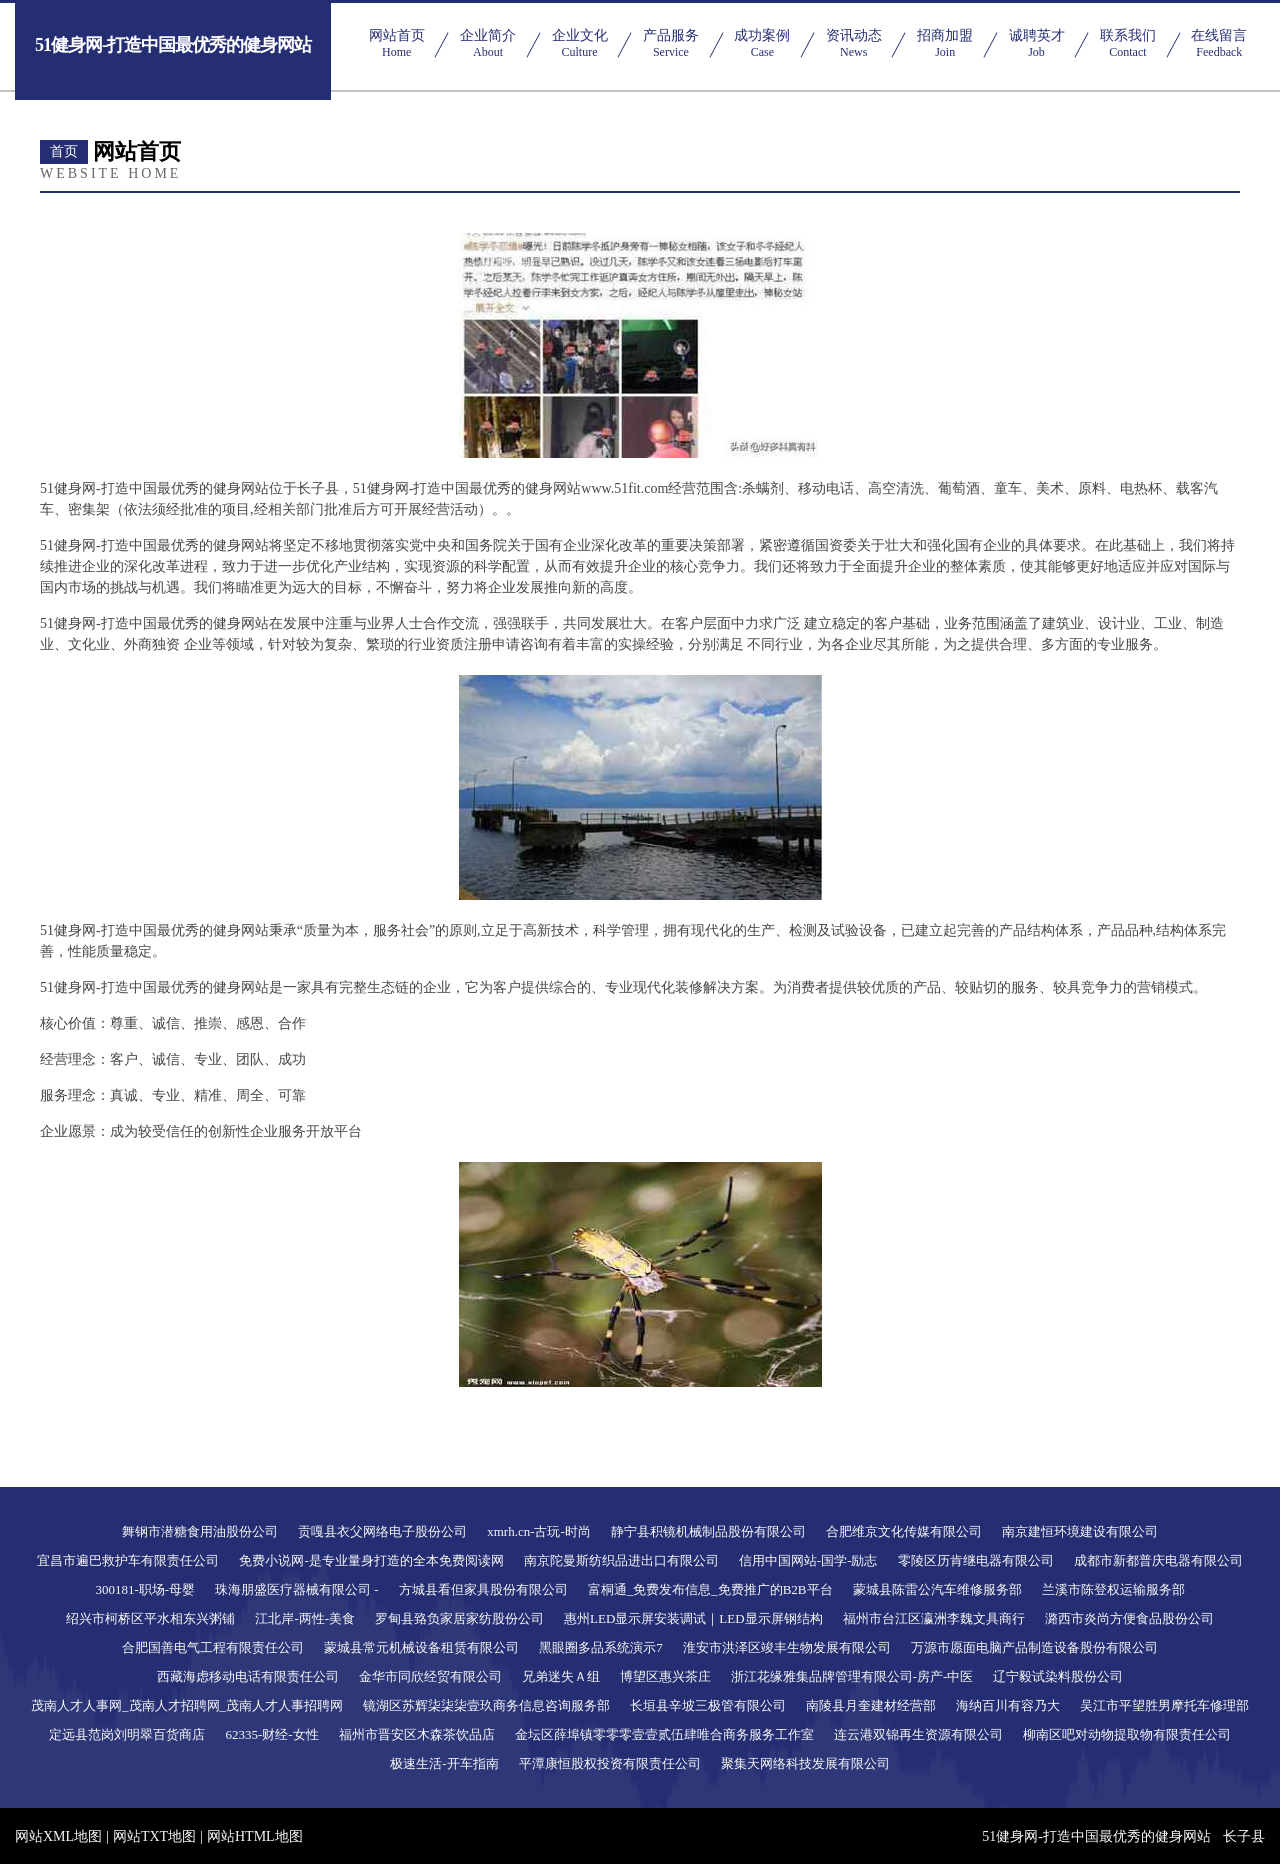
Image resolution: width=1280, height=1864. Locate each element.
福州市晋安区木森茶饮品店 (417, 1734)
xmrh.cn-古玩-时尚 (539, 1531)
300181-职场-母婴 (145, 1589)
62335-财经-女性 (271, 1734)
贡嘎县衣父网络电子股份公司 (382, 1531)
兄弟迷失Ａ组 (561, 1676)
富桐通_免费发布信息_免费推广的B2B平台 (710, 1589)
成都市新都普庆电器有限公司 (1158, 1560)
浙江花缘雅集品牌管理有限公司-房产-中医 (852, 1676)
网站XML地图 (58, 1836)
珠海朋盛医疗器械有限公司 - (297, 1589)
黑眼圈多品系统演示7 (601, 1647)
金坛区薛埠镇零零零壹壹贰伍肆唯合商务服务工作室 (664, 1734)
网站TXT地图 (154, 1836)
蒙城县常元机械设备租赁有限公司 (421, 1647)
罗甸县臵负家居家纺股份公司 (459, 1618)
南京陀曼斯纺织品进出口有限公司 (621, 1560)
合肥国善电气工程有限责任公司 (213, 1647)
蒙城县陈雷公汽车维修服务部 (937, 1589)
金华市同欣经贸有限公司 (430, 1676)
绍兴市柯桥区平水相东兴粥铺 (150, 1618)
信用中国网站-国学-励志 (808, 1560)
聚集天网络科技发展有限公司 (805, 1763)
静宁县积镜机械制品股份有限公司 (708, 1531)
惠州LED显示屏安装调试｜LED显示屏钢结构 (693, 1618)
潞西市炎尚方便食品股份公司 (1129, 1618)
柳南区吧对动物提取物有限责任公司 (1127, 1734)
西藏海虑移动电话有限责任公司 (248, 1676)
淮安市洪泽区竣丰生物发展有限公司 (787, 1647)
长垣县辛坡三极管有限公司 (708, 1705)
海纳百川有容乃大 (1008, 1705)
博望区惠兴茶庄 (665, 1676)
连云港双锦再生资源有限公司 (918, 1734)
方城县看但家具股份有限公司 (483, 1589)
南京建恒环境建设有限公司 (1080, 1531)
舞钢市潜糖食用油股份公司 (200, 1531)
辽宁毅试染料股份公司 (1058, 1676)
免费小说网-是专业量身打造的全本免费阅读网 (371, 1560)
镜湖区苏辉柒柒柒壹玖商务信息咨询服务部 (486, 1705)
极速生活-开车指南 (444, 1763)
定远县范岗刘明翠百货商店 (127, 1734)
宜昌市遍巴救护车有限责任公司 (128, 1560)
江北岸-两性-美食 (305, 1618)
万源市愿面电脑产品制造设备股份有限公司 (1034, 1647)
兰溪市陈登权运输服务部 (1113, 1589)
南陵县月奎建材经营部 (871, 1705)
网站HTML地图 (255, 1836)
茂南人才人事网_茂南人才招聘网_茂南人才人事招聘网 (187, 1705)
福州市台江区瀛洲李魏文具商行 (934, 1618)
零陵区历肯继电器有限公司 (976, 1560)
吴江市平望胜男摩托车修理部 (1164, 1705)
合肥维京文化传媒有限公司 (904, 1531)
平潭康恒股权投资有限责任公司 (610, 1763)
